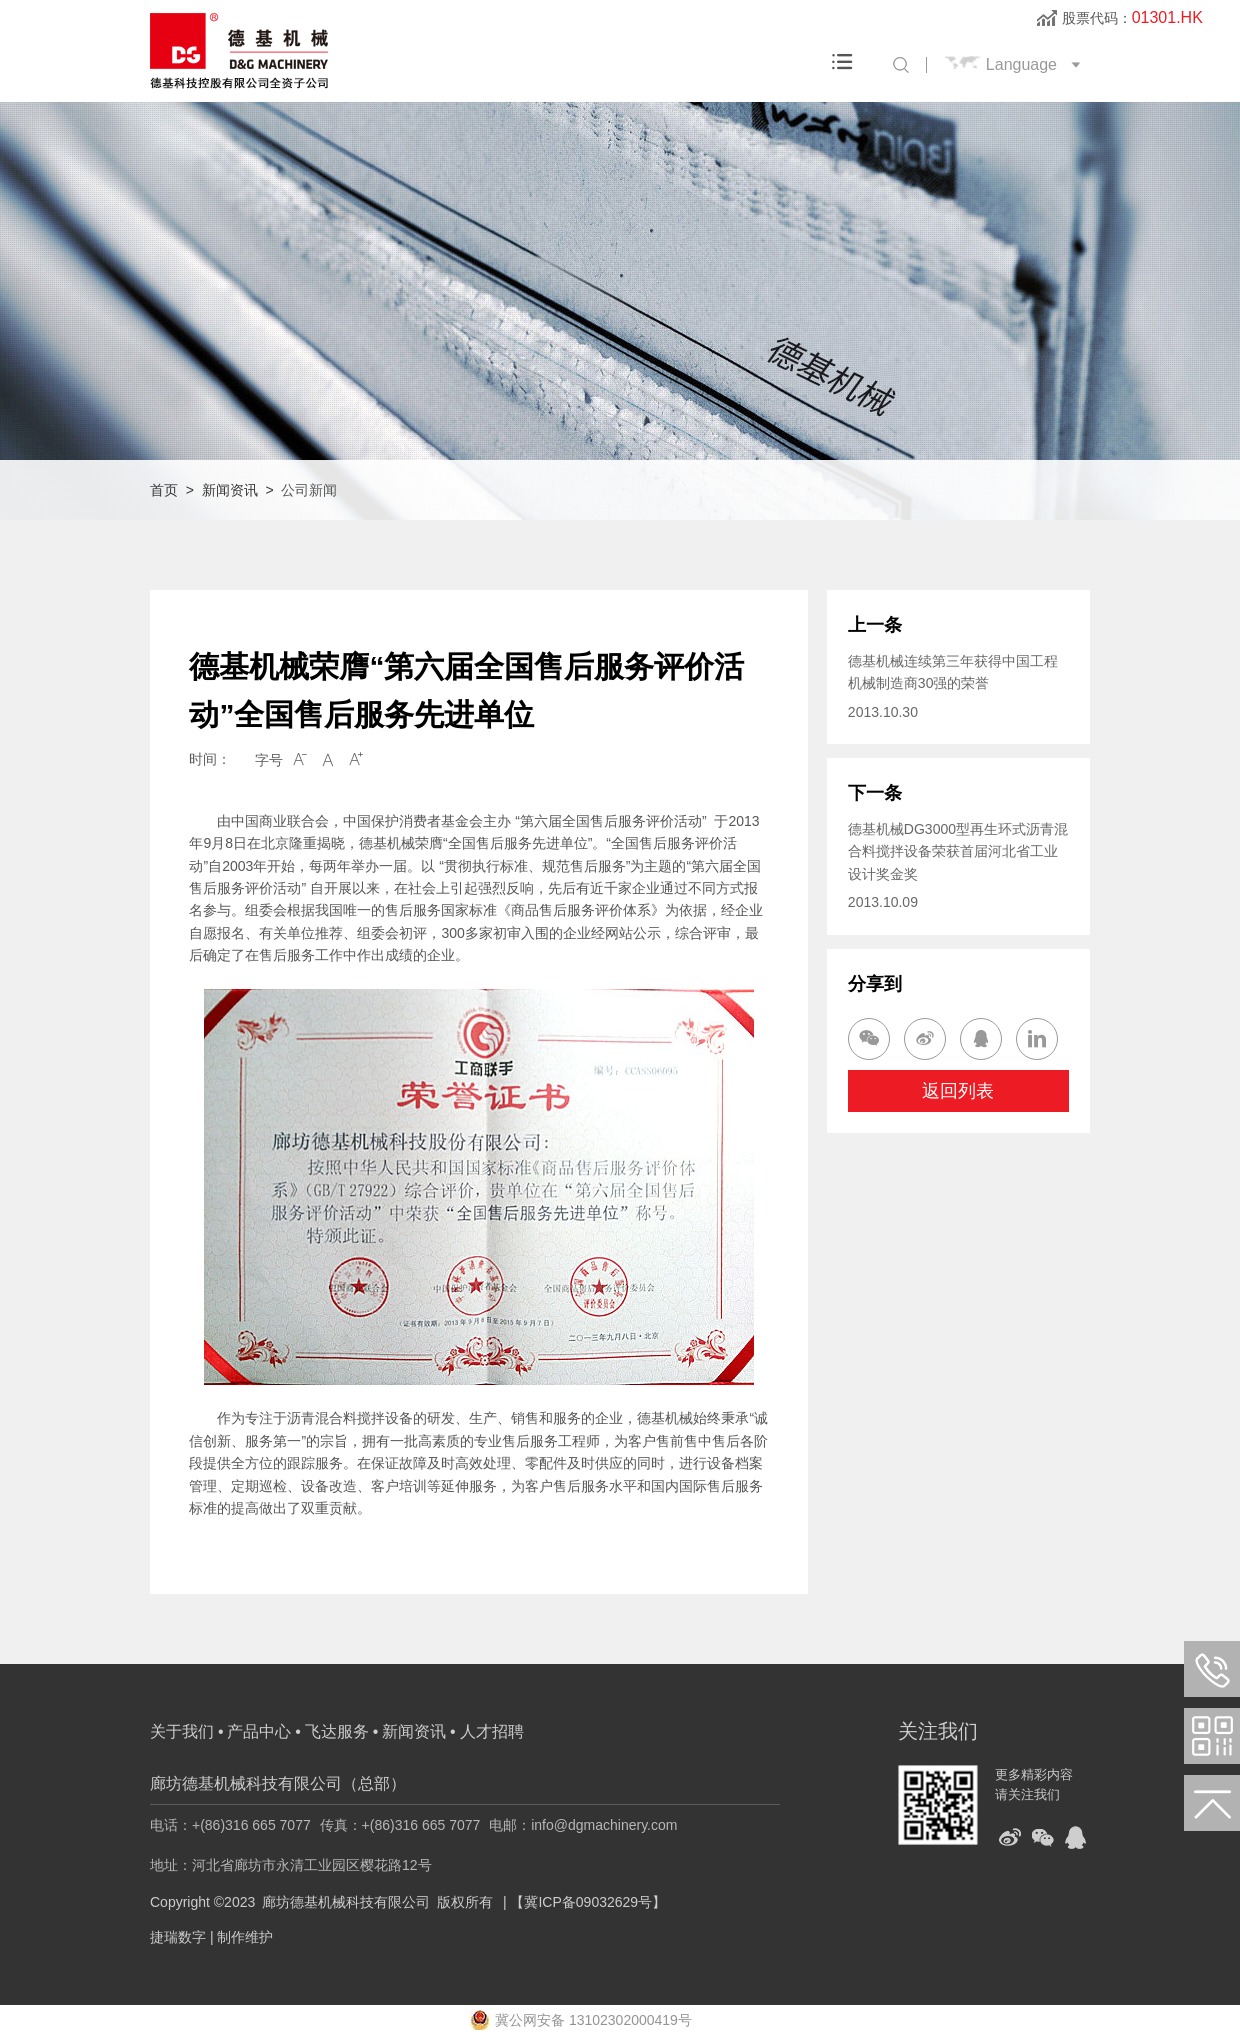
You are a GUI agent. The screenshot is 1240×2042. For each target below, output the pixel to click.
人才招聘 (492, 1731)
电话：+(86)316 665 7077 (230, 1825)
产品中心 (259, 1731)
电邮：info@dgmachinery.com (583, 1825)
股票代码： (1132, 18)
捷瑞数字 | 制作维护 (211, 1937)
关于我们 (182, 1731)
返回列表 (958, 1091)
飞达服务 (337, 1731)
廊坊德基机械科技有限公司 (346, 1902)
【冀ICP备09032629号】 (588, 1902)
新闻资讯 (230, 490)
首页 (164, 490)
